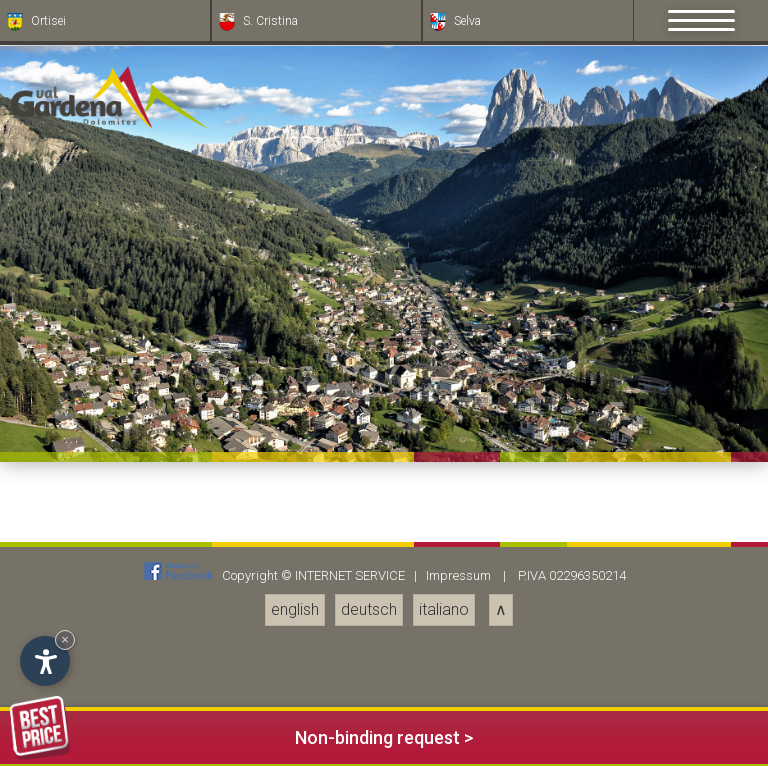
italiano (444, 609)
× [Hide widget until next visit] (65, 639)
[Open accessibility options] (45, 661)
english (295, 609)
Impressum (458, 575)
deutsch (369, 609)
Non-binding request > (241, 734)
